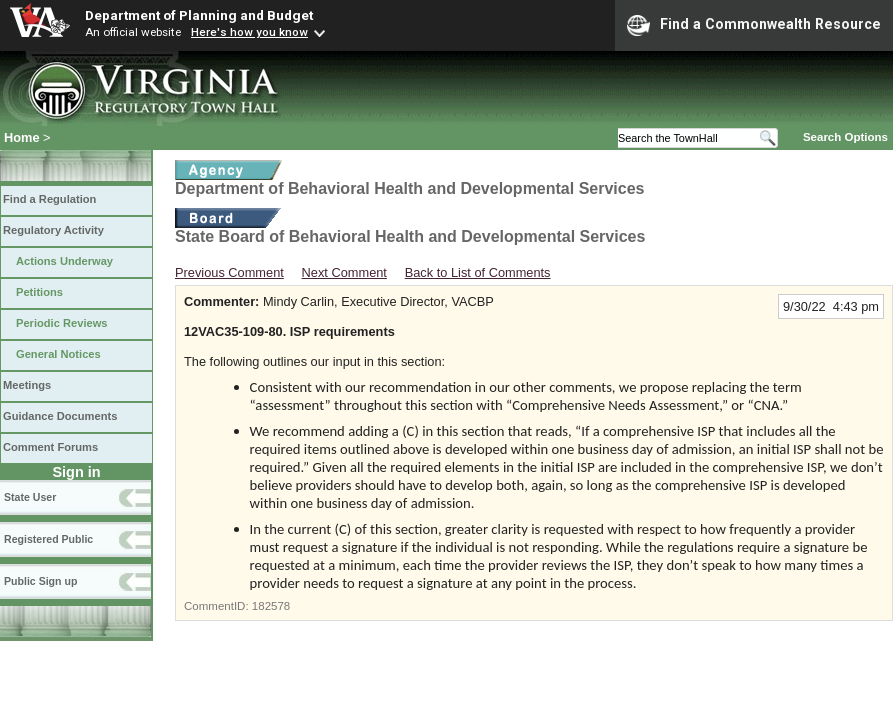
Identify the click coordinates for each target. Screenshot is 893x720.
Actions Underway (64, 261)
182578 (271, 606)
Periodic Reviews (62, 323)
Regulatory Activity (53, 230)
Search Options (845, 137)
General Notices (58, 354)
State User (30, 497)
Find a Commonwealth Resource (754, 25)
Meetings (27, 385)
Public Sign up (40, 581)
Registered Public (48, 539)
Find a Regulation (49, 199)
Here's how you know (249, 32)
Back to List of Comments (478, 272)
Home (22, 137)
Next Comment (344, 272)
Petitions (39, 292)
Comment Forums (50, 447)
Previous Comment (229, 272)
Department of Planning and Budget (199, 15)
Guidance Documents (60, 416)
